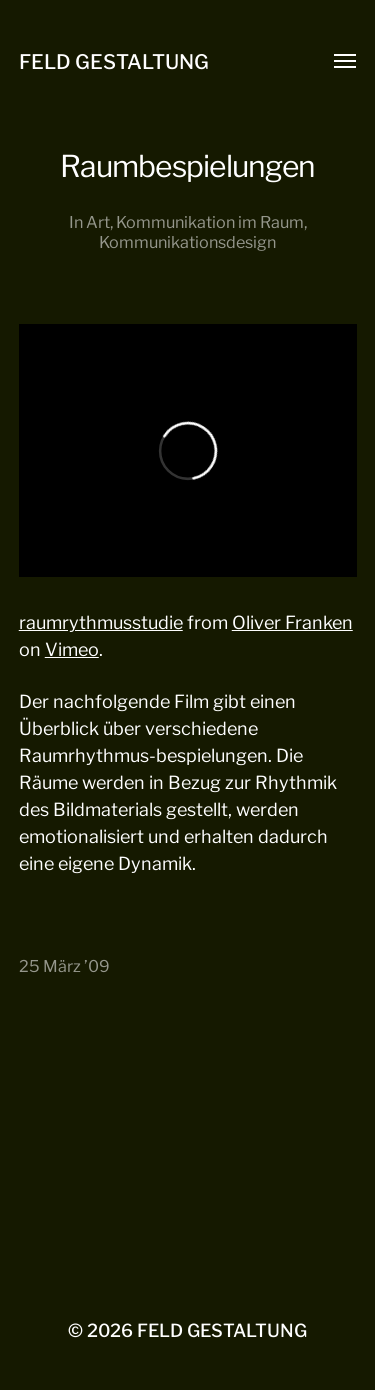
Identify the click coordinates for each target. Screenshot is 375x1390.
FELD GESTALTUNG (114, 62)
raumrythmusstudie (101, 622)
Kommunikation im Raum (210, 222)
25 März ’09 (64, 966)
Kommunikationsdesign (187, 242)
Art (98, 222)
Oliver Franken (292, 622)
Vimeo (72, 649)
